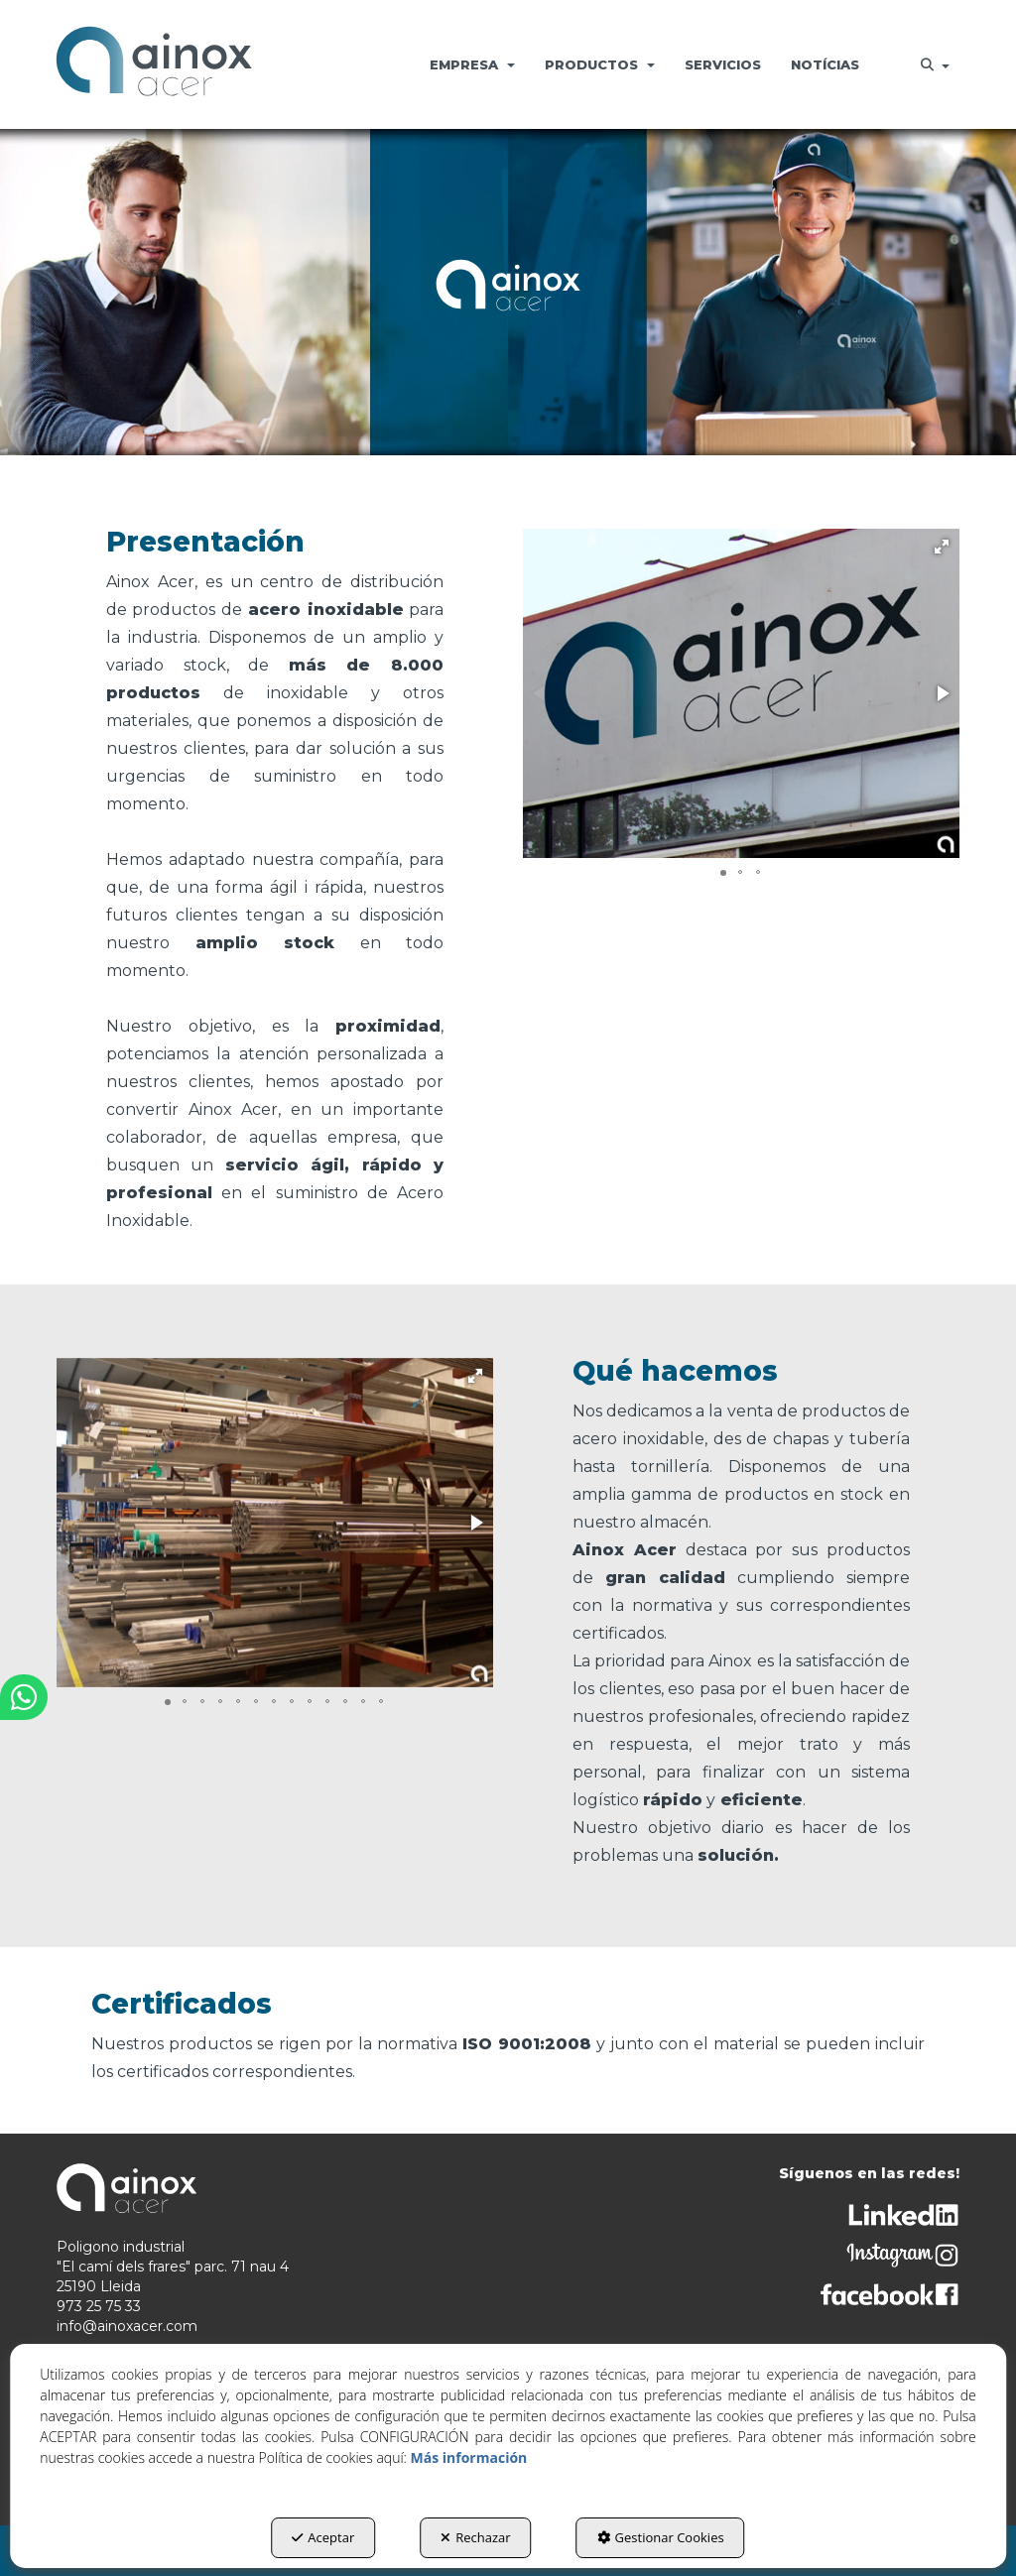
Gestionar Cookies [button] (660, 2537)
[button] (154, 64)
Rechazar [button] (475, 2537)
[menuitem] (472, 64)
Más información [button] (469, 2457)
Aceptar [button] (323, 2537)
